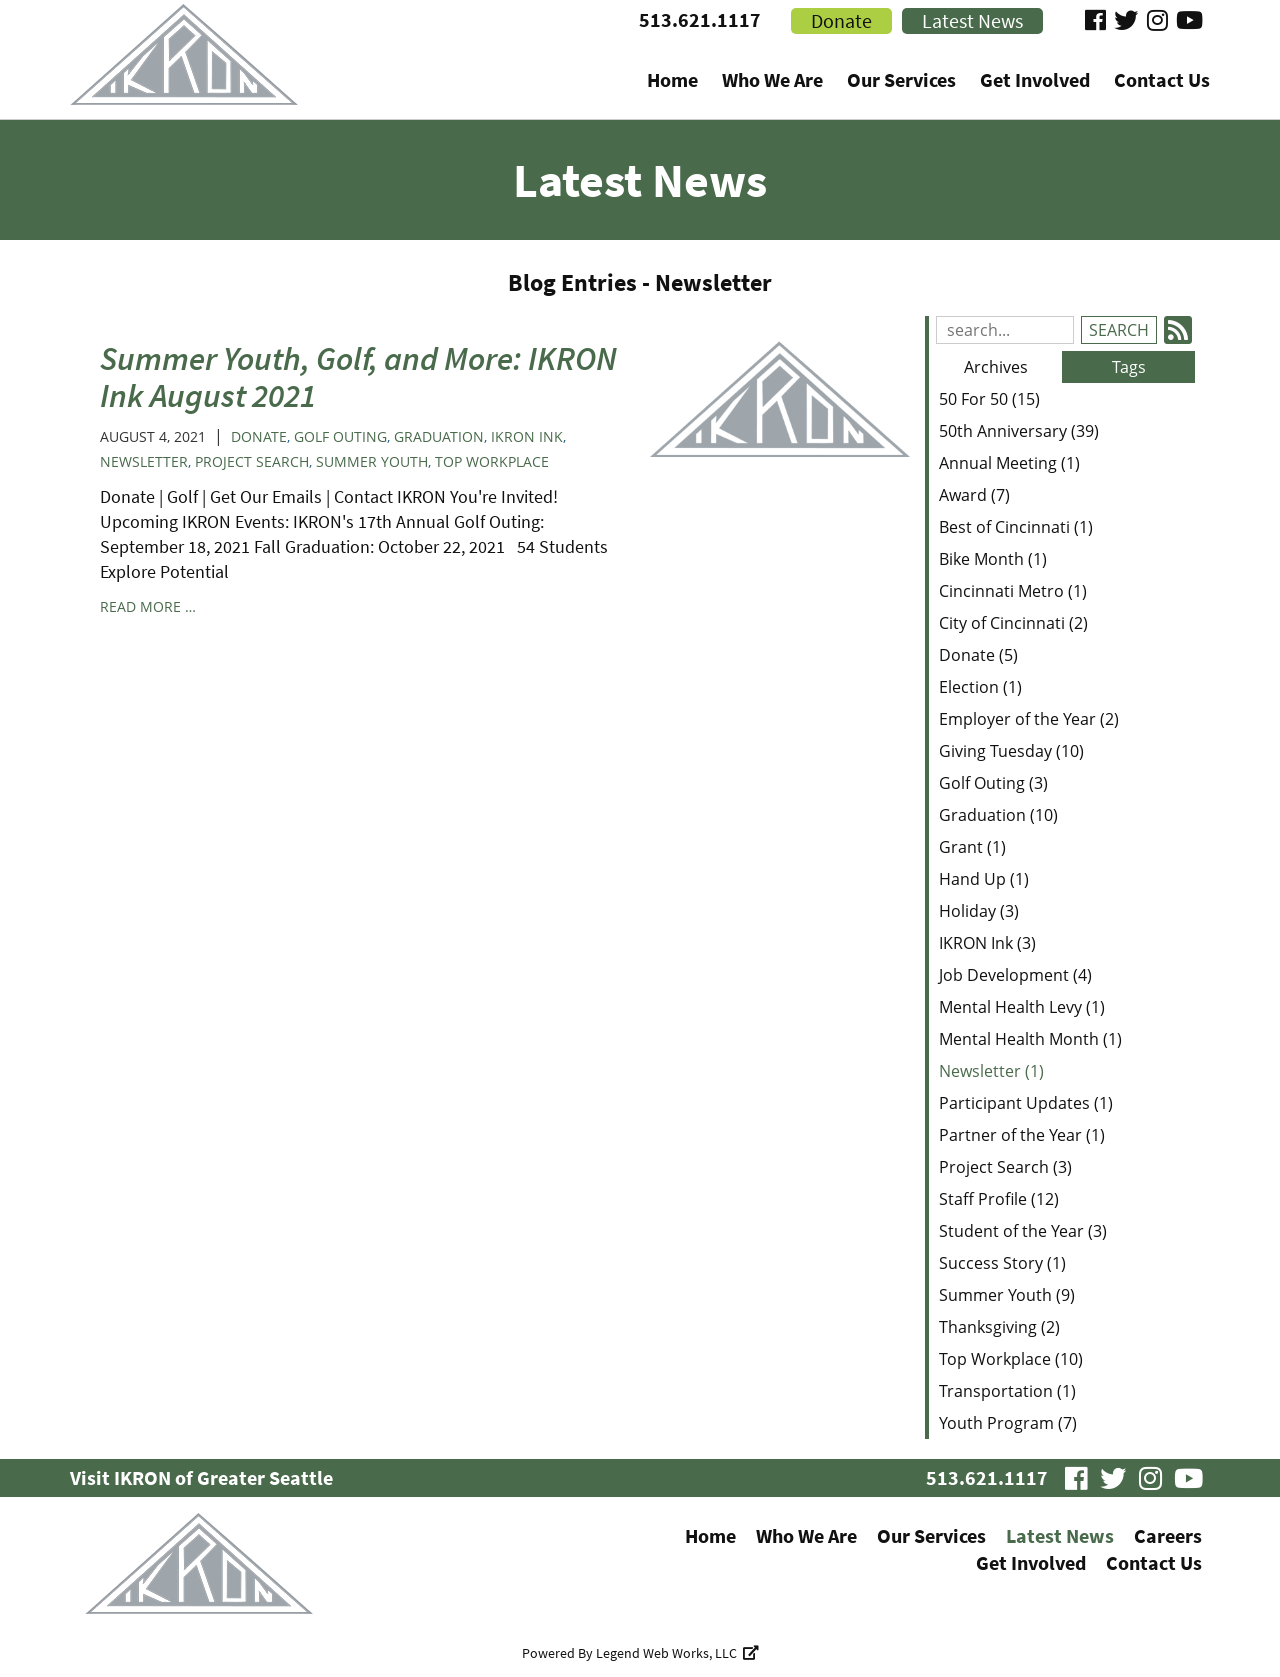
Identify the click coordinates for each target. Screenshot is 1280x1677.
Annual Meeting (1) (1009, 463)
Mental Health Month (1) (1030, 1039)
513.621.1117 (700, 19)
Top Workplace (492, 461)
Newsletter (144, 461)
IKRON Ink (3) (987, 943)
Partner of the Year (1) (1022, 1135)
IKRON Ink (527, 436)
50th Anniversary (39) (1019, 431)
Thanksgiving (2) (999, 1327)
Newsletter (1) (991, 1071)
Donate (259, 436)
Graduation (439, 436)
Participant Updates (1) (1026, 1103)
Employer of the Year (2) (1029, 719)
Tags (1129, 367)
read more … (148, 606)
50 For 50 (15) (989, 399)
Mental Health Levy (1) (1022, 1007)
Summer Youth (372, 461)
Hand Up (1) (984, 879)
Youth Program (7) (1008, 1423)
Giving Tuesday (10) (1011, 751)
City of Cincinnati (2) (1013, 623)
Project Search (252, 461)
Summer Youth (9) (1007, 1295)
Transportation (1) (1007, 1391)
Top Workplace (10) (1011, 1359)
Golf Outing (340, 436)
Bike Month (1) (993, 559)
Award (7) (974, 495)
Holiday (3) (979, 911)
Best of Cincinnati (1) (1016, 527)
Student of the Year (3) (1023, 1231)
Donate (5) (978, 655)
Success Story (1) (1002, 1263)
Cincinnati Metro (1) (1013, 591)
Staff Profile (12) (999, 1199)
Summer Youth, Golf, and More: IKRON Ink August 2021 (358, 376)
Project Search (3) (1005, 1167)
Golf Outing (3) (993, 783)
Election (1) (980, 687)
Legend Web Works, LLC (677, 1653)
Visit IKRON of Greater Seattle (201, 1477)
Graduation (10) (998, 815)
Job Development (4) (1015, 975)
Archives (996, 367)
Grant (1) (972, 847)
